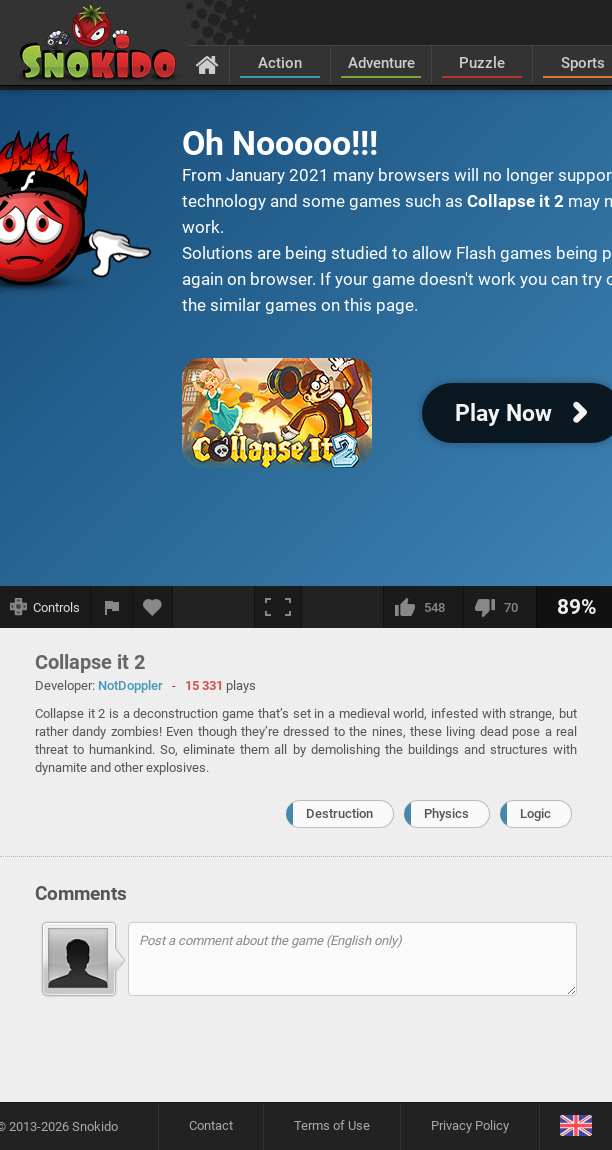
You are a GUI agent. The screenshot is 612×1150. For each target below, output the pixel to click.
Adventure (381, 63)
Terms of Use (332, 1125)
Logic (535, 813)
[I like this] (423, 607)
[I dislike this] (499, 607)
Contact (211, 1125)
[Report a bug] (112, 607)
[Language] (575, 1126)
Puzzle (482, 63)
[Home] (207, 64)
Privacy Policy (470, 1125)
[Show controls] (45, 607)
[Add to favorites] (153, 607)
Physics (446, 813)
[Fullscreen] (278, 607)
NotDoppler (130, 685)
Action (280, 63)
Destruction (339, 813)
